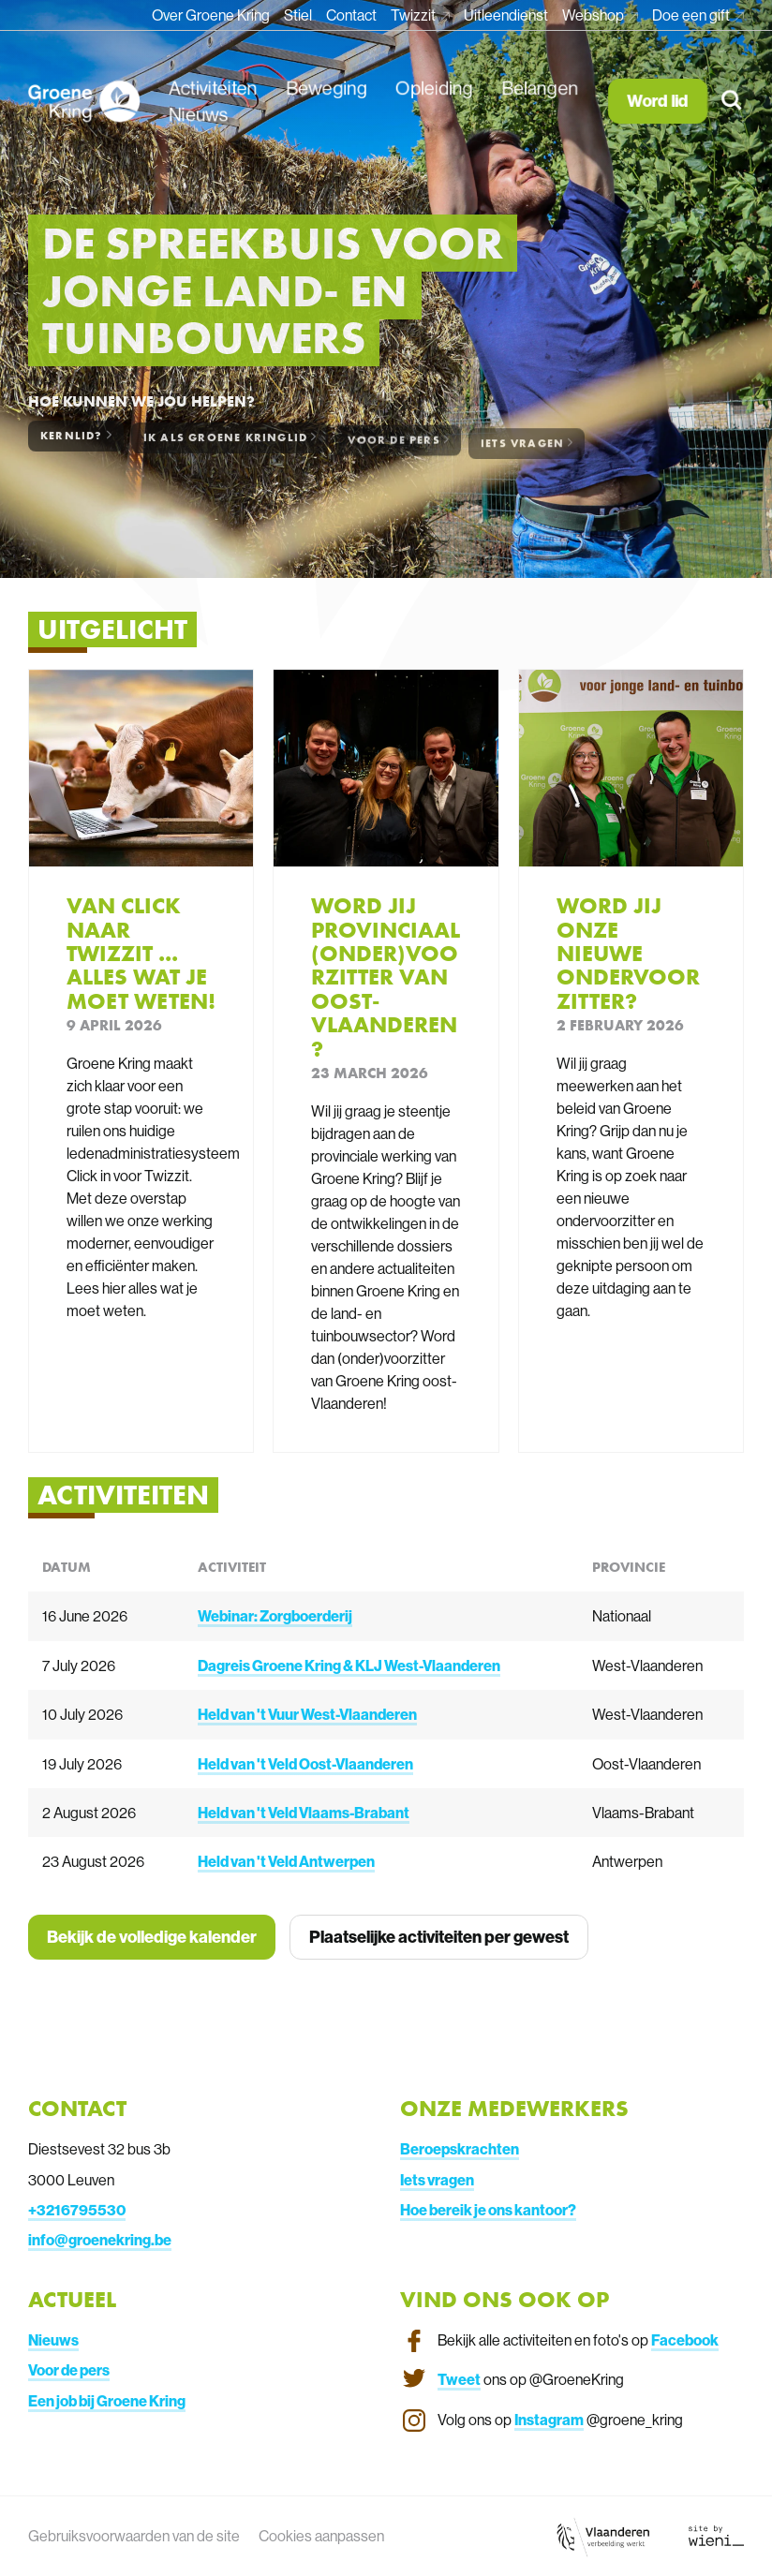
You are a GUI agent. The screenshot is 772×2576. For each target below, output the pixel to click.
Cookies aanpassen (321, 2535)
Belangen (539, 87)
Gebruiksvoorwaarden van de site (134, 2535)
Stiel (298, 15)
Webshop (594, 15)
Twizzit (414, 15)
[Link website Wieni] (716, 2535)
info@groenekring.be (99, 2239)
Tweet (459, 2379)
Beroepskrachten (459, 2148)
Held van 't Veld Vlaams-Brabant (303, 1812)
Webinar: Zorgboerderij (275, 1615)
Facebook (685, 2340)
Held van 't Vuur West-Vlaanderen (307, 1714)
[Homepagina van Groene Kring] (83, 101)
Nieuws (198, 114)
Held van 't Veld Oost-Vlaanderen (305, 1763)
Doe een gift (692, 15)
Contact (351, 15)
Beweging (326, 87)
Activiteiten (212, 87)
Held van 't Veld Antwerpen (286, 1861)
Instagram (549, 2419)
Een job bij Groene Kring (107, 2400)
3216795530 (81, 2209)
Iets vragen (437, 2179)
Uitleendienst (506, 15)
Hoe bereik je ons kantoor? (488, 2209)
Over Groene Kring (211, 15)
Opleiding (434, 87)
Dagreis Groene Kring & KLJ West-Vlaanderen (349, 1665)
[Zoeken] (733, 101)
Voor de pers (69, 2370)
